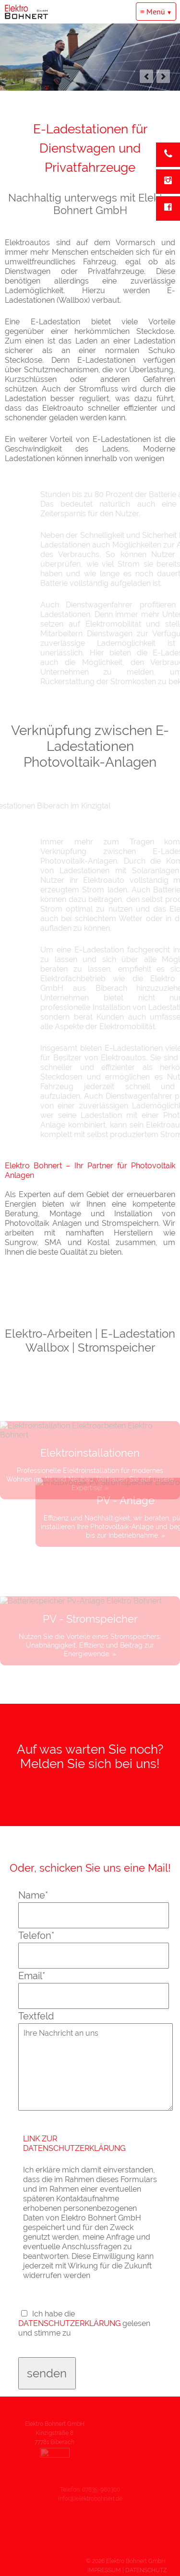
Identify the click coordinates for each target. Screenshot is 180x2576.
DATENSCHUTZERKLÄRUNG (70, 2323)
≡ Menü (152, 11)
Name (33, 1895)
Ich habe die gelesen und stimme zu (84, 2323)
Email (31, 1976)
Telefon (36, 1935)
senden (47, 2373)
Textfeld (36, 2016)
